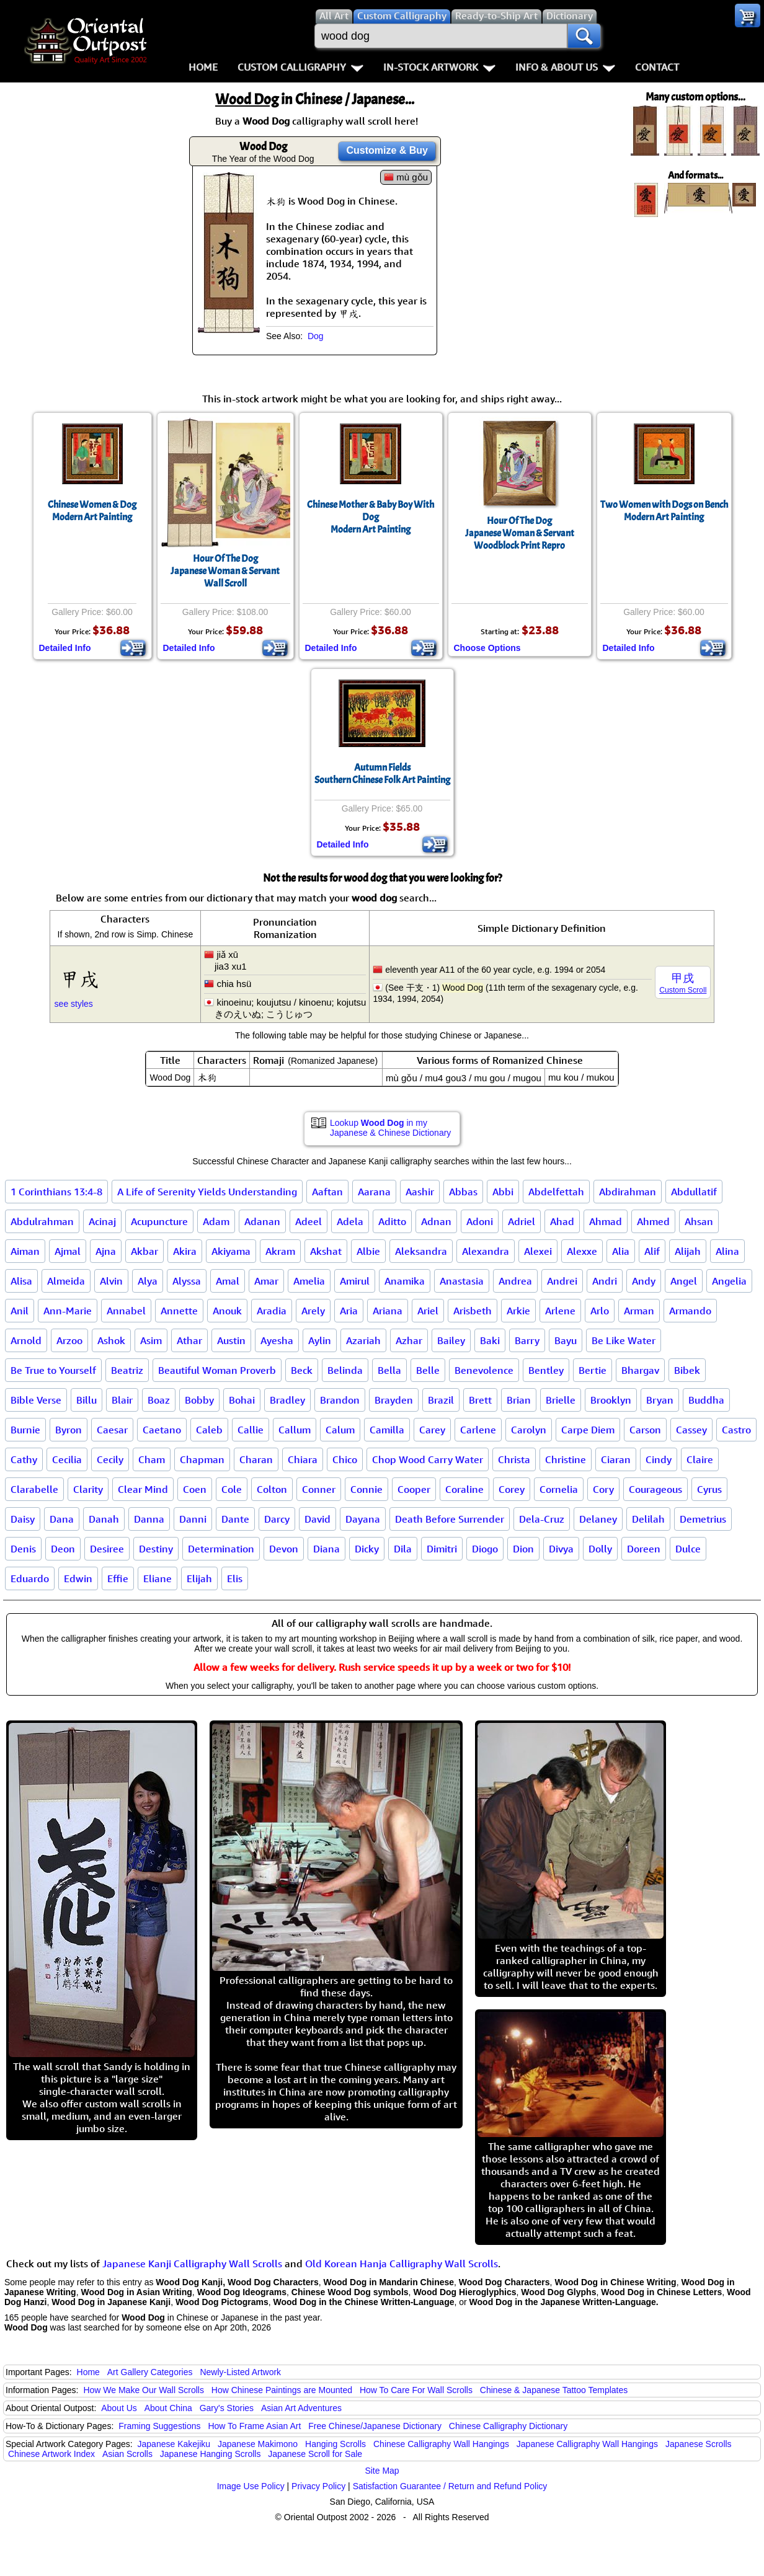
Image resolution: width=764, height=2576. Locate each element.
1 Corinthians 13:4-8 (56, 1191)
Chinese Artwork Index (51, 2454)
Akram (280, 1251)
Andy (643, 1281)
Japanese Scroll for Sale (315, 2454)
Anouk (227, 1310)
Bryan (659, 1400)
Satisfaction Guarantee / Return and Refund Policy (450, 2486)
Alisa (21, 1281)
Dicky (367, 1549)
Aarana (374, 1191)
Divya (561, 1549)
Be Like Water (623, 1340)
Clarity (88, 1489)
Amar (266, 1281)
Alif (652, 1251)
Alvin (111, 1281)
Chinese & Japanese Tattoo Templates (554, 2390)
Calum (340, 1429)
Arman (639, 1310)
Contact (657, 67)
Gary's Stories (227, 2408)
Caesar (112, 1429)
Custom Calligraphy (300, 67)
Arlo (599, 1310)
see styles (74, 1004)
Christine (565, 1459)
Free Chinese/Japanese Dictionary (375, 2426)
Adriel (521, 1221)
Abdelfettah (556, 1191)
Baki (490, 1340)
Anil (20, 1310)
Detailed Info (65, 648)
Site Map (382, 2471)
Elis (234, 1578)
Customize (387, 150)
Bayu (565, 1340)
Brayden (394, 1400)
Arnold (26, 1340)
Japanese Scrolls (698, 2444)
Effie (117, 1578)
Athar (189, 1340)
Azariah (363, 1340)
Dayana (362, 1519)
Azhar (409, 1340)
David (317, 1519)
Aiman (25, 1251)
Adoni (479, 1221)
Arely (313, 1310)
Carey (432, 1429)
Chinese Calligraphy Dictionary (508, 2426)
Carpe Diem (588, 1429)
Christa (514, 1459)
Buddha (706, 1400)
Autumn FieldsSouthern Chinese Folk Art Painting (382, 773)
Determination (221, 1549)
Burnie (25, 1429)
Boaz (159, 1400)
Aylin (319, 1340)
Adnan (436, 1221)
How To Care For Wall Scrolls (416, 2390)
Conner (318, 1489)
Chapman (202, 1459)
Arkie (518, 1310)
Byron (68, 1429)
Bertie (592, 1370)
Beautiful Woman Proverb (217, 1370)
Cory (603, 1489)
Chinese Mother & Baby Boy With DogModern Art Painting (370, 517)
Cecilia (67, 1459)
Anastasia (462, 1281)
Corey (512, 1489)
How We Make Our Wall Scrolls (143, 2390)
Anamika (404, 1281)
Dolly (600, 1549)
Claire (699, 1459)
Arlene (560, 1310)
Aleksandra (421, 1251)
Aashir (420, 1191)
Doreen (643, 1549)
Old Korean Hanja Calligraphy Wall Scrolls (401, 2263)
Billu (86, 1400)
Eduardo (30, 1578)
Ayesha (276, 1340)
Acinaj (102, 1221)
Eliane (157, 1578)
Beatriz (127, 1370)
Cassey (691, 1429)
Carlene (478, 1429)
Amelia (309, 1281)
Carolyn (528, 1429)
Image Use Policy (251, 2486)
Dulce (688, 1549)
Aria (349, 1310)
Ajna (106, 1251)
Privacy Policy (318, 2486)
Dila (403, 1549)
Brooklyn (610, 1400)
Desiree (107, 1549)
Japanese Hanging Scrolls (210, 2454)
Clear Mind (143, 1489)
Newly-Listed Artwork (240, 2372)
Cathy (24, 1459)
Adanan (262, 1221)
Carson (645, 1429)
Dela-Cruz (541, 1519)
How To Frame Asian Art (254, 2426)
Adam (216, 1221)
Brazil (441, 1400)
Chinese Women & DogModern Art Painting (92, 510)
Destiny (156, 1549)
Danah (104, 1519)
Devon (283, 1549)
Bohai (242, 1400)
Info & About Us (565, 67)
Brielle (560, 1400)
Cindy (659, 1459)
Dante (235, 1519)
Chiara (303, 1459)
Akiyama (231, 1251)
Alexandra (485, 1251)
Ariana (387, 1310)
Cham (151, 1459)
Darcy (277, 1519)
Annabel (126, 1310)
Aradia (271, 1310)
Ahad (562, 1221)
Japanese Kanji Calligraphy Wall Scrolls (192, 2263)
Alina (727, 1251)
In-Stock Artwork (439, 67)
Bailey (451, 1340)
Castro (736, 1429)
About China (168, 2408)
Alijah (688, 1251)
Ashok (111, 1340)
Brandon (340, 1400)
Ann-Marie (67, 1310)
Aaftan (327, 1191)
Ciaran (616, 1459)
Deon (63, 1549)
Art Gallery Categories (150, 2372)
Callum (294, 1429)
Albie (368, 1251)
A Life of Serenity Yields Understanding (207, 1191)
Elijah (199, 1578)
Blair (122, 1400)
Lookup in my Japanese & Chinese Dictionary (390, 1128)
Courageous (655, 1489)
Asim (151, 1340)
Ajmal (68, 1251)
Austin (231, 1340)
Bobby (199, 1400)
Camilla (387, 1429)
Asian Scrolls (127, 2454)
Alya (148, 1281)
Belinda (345, 1370)
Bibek (687, 1370)
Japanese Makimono (258, 2444)
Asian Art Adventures (301, 2408)
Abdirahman (627, 1191)
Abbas (463, 1191)
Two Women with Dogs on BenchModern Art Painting (664, 510)
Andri (604, 1281)
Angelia (729, 1281)
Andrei (562, 1281)
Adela (350, 1221)
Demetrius (703, 1519)
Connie (366, 1489)
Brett (480, 1400)
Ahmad (605, 1221)
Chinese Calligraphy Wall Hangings (441, 2444)
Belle (428, 1370)
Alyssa (186, 1281)
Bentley (546, 1370)
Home (203, 67)
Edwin (78, 1578)
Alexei (538, 1251)
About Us (119, 2408)
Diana (326, 1549)
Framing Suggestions (159, 2426)
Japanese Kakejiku (174, 2444)
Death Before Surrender (449, 1519)
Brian (519, 1400)
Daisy (23, 1519)
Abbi (502, 1191)
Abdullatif (694, 1191)
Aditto (392, 1221)
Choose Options (487, 648)
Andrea (515, 1281)
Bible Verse (36, 1400)
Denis (23, 1549)
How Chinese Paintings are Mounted (281, 2390)
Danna (149, 1519)
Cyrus (709, 1489)
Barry (527, 1340)
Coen (195, 1489)
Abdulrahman (42, 1221)
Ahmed (653, 1221)
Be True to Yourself (53, 1370)
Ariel (427, 1310)
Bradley (287, 1400)
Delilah (648, 1519)
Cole (231, 1489)
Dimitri (442, 1549)
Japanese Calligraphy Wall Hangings (587, 2444)
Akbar (144, 1251)
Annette (179, 1310)
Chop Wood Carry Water (427, 1459)
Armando (690, 1310)
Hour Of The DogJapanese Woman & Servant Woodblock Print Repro (519, 533)
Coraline (464, 1489)
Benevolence (484, 1370)
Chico (344, 1459)
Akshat (326, 1251)
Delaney (598, 1519)
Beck (302, 1370)
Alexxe (582, 1251)
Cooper (414, 1489)
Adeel (308, 1221)
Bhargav (640, 1370)
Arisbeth (472, 1310)
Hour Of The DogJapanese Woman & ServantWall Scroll (225, 571)
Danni (193, 1519)
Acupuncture (159, 1221)
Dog (316, 336)
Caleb (209, 1429)
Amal (227, 1281)
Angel (683, 1281)
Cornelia (559, 1489)
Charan (256, 1459)
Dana (62, 1519)
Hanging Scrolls (335, 2444)
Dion (523, 1549)
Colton (272, 1489)
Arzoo (69, 1340)
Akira (185, 1251)
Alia (620, 1251)
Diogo (485, 1549)
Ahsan (699, 1221)
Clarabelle (34, 1489)
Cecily (110, 1459)
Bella (389, 1370)
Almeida (66, 1281)
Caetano (162, 1429)
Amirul (355, 1281)
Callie (251, 1429)
